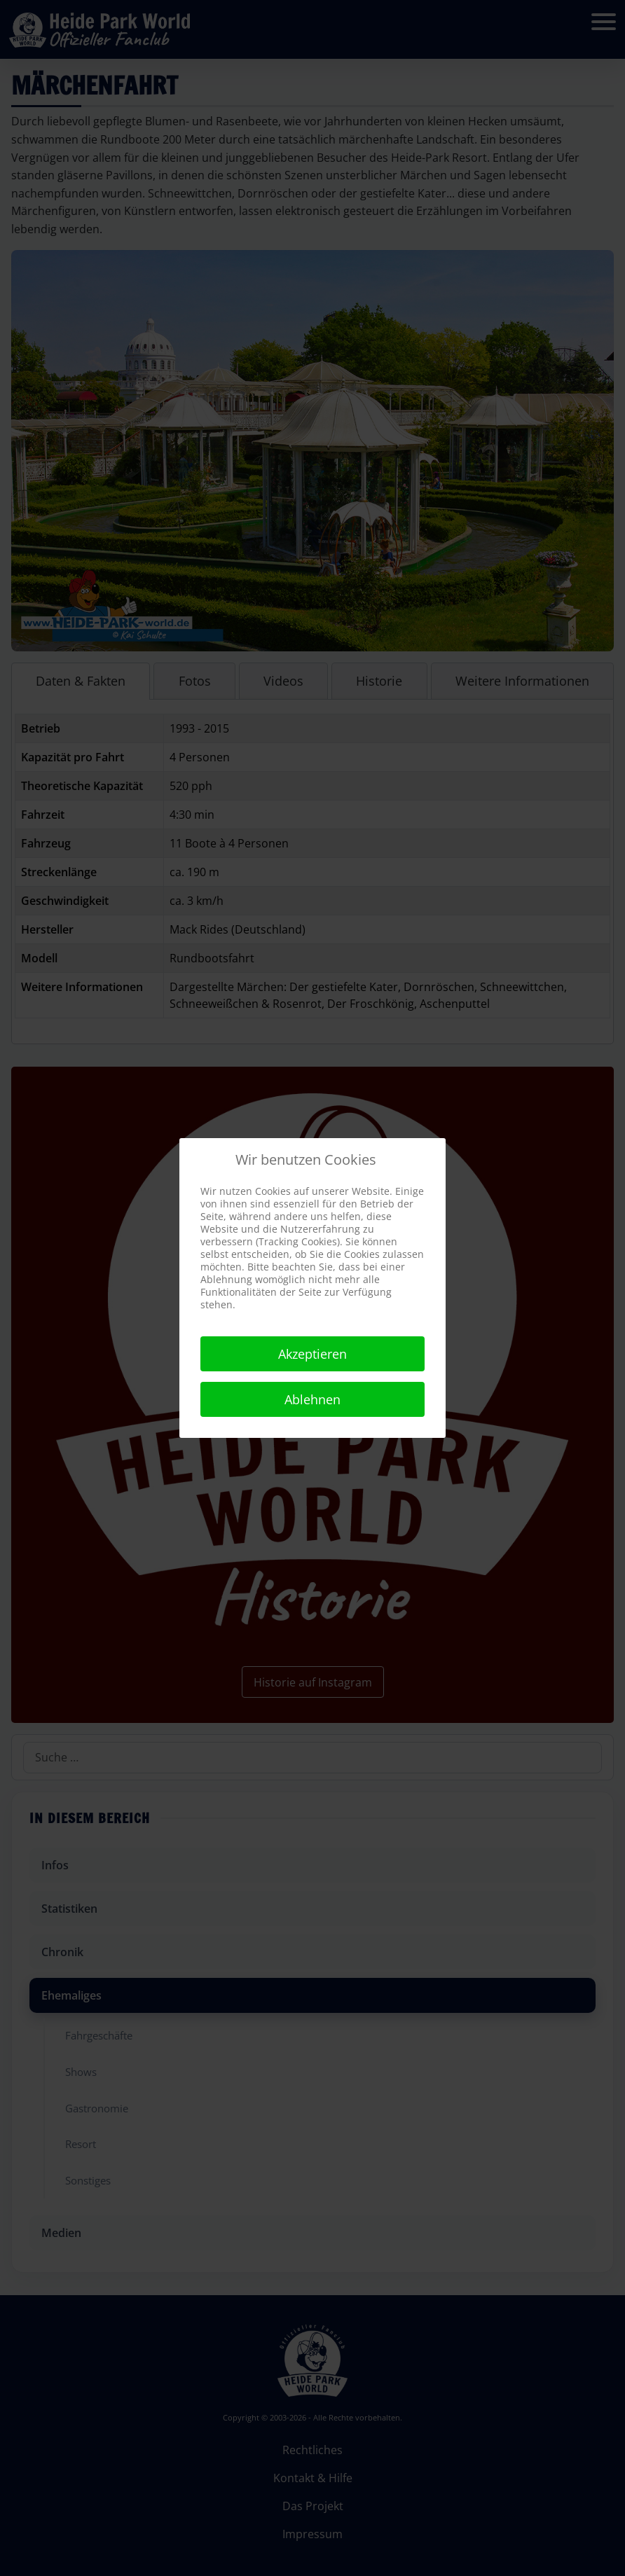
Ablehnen (312, 1399)
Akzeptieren (312, 1353)
